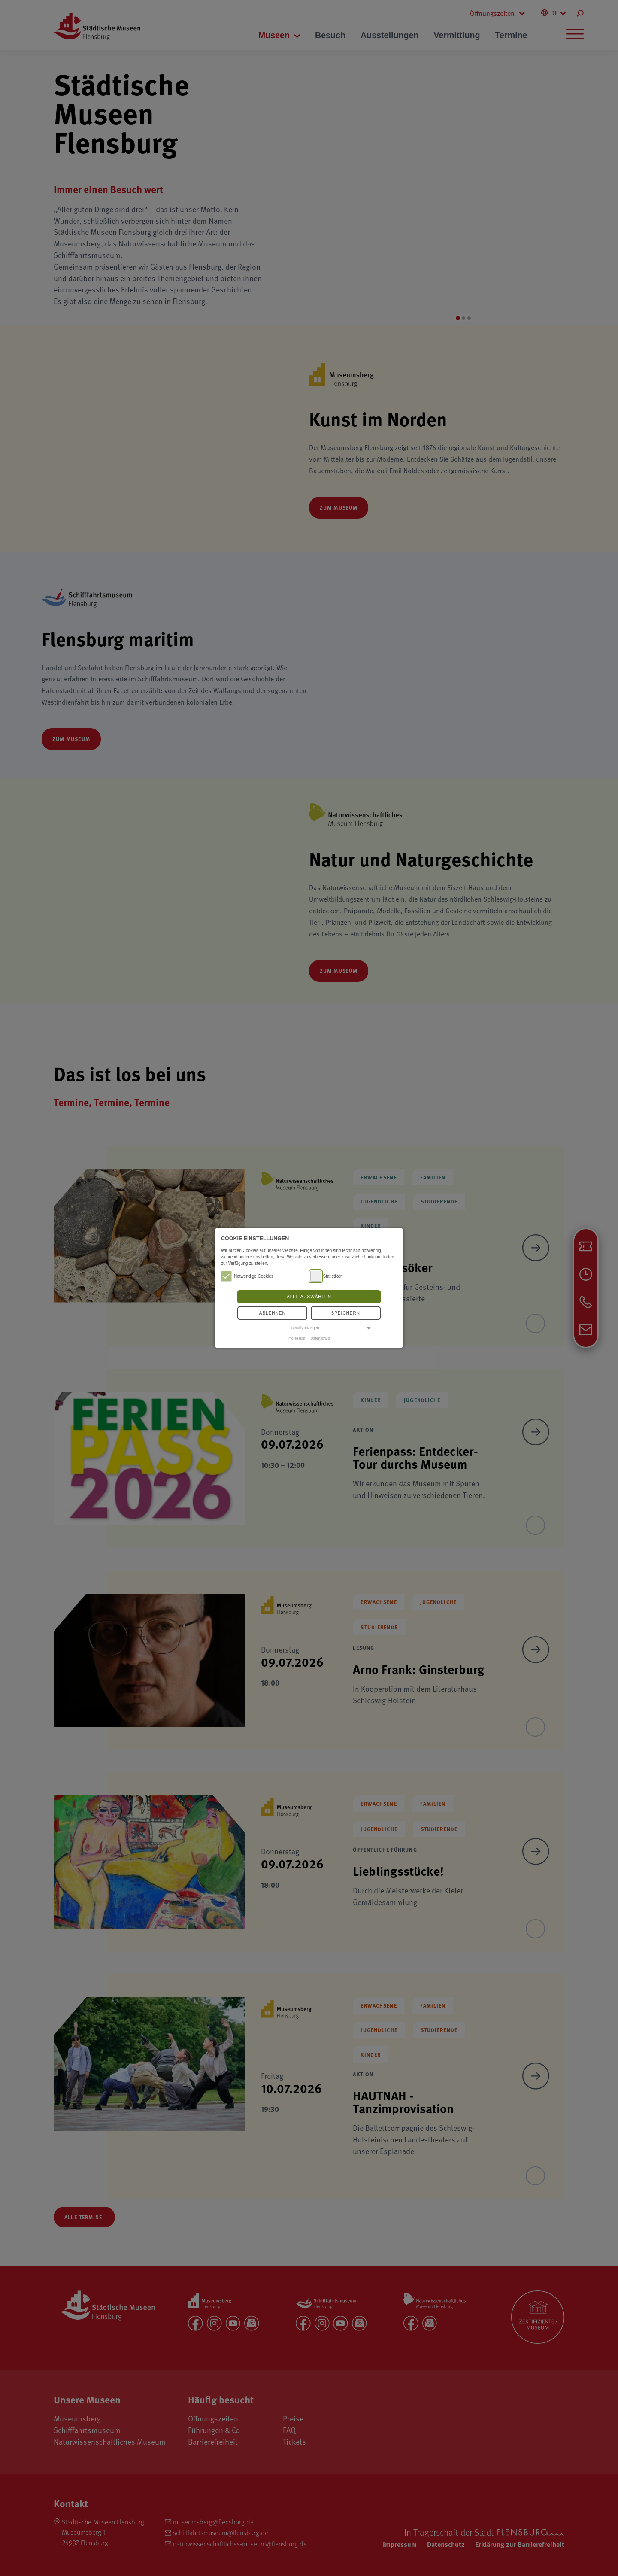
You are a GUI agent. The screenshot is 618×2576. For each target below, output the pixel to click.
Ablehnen (272, 1313)
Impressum (296, 1338)
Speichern (345, 1313)
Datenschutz (320, 1338)
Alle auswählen (309, 1296)
